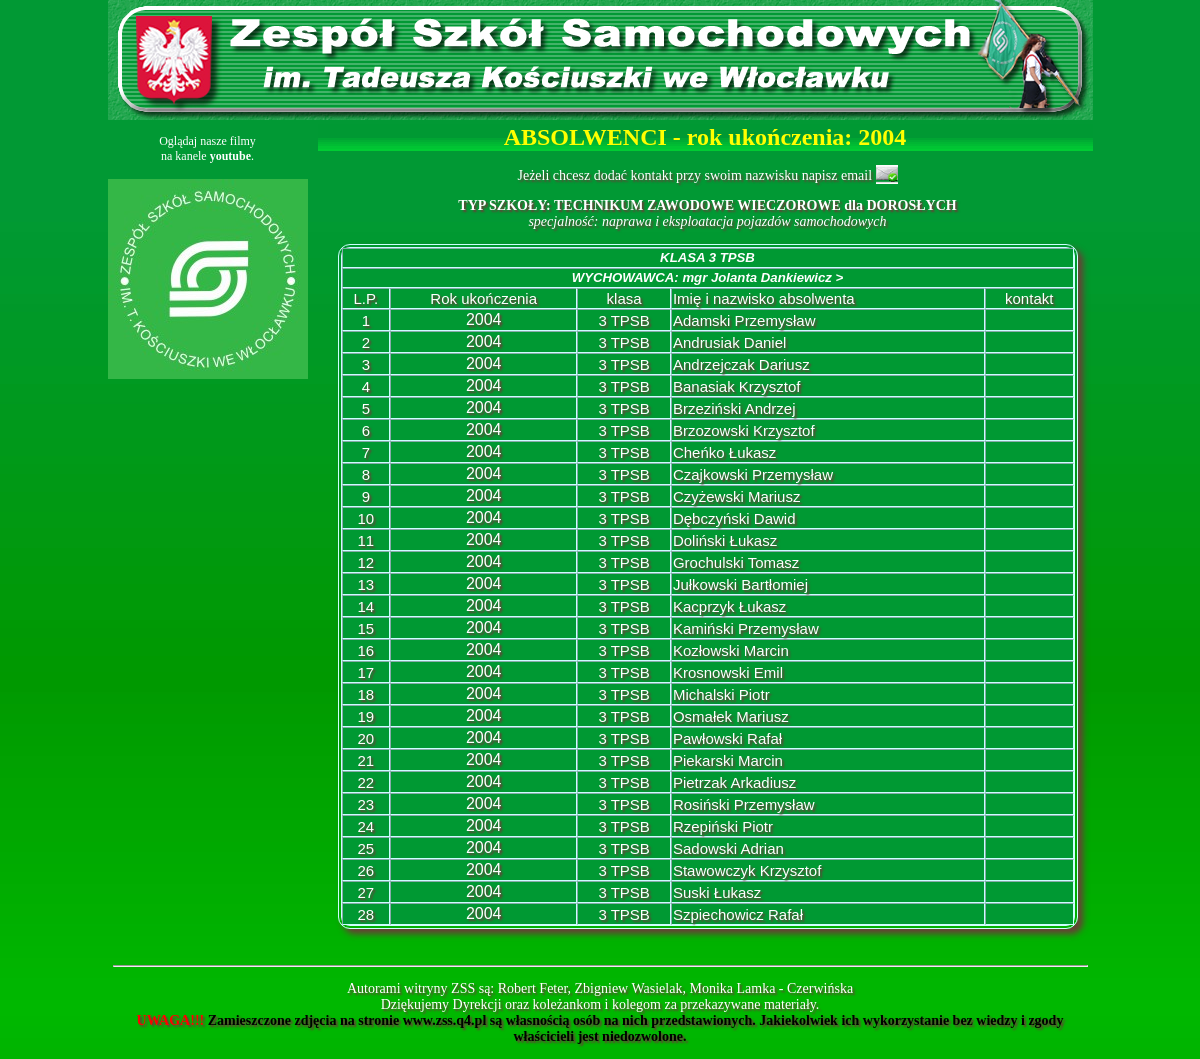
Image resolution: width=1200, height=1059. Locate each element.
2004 (484, 319)
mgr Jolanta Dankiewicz (762, 277)
